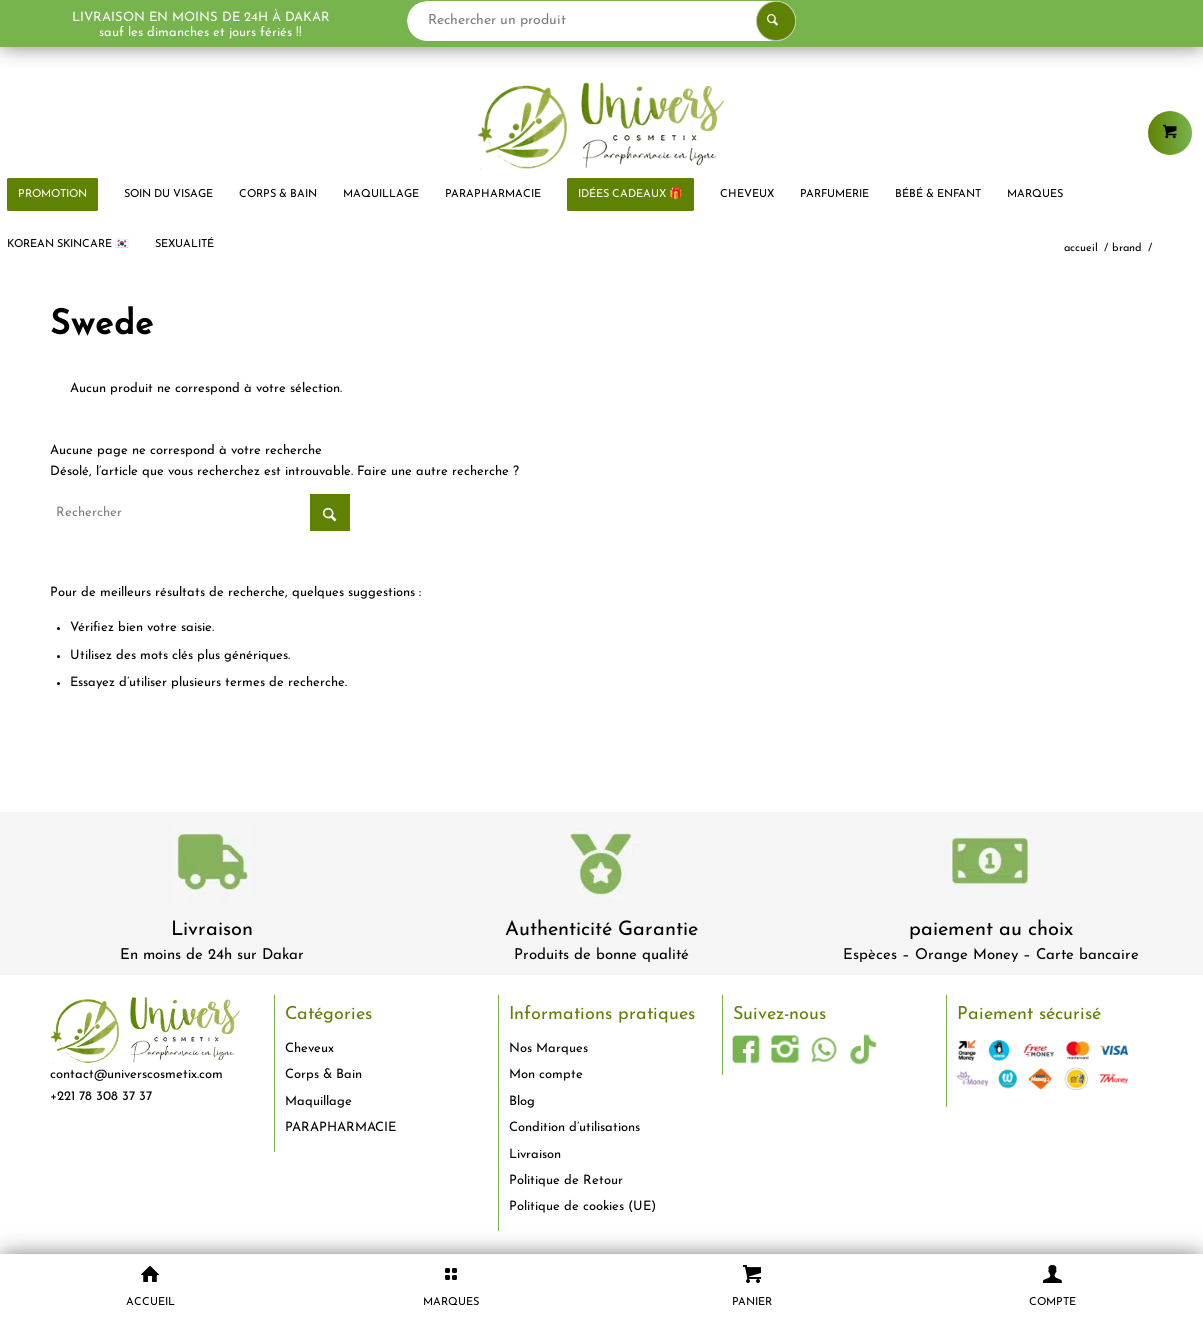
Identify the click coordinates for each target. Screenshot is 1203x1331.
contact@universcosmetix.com (136, 1074)
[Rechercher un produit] (607, 21)
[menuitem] (168, 195)
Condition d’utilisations (574, 1127)
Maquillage (318, 1101)
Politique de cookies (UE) (582, 1206)
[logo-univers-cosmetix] (602, 125)
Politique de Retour (566, 1180)
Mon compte (546, 1074)
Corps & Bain (323, 1074)
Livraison (212, 930)
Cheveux (309, 1048)
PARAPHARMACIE (340, 1127)
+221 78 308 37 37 (101, 1096)
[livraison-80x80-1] (212, 865)
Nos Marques (548, 1048)
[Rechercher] (200, 512)
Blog (522, 1101)
